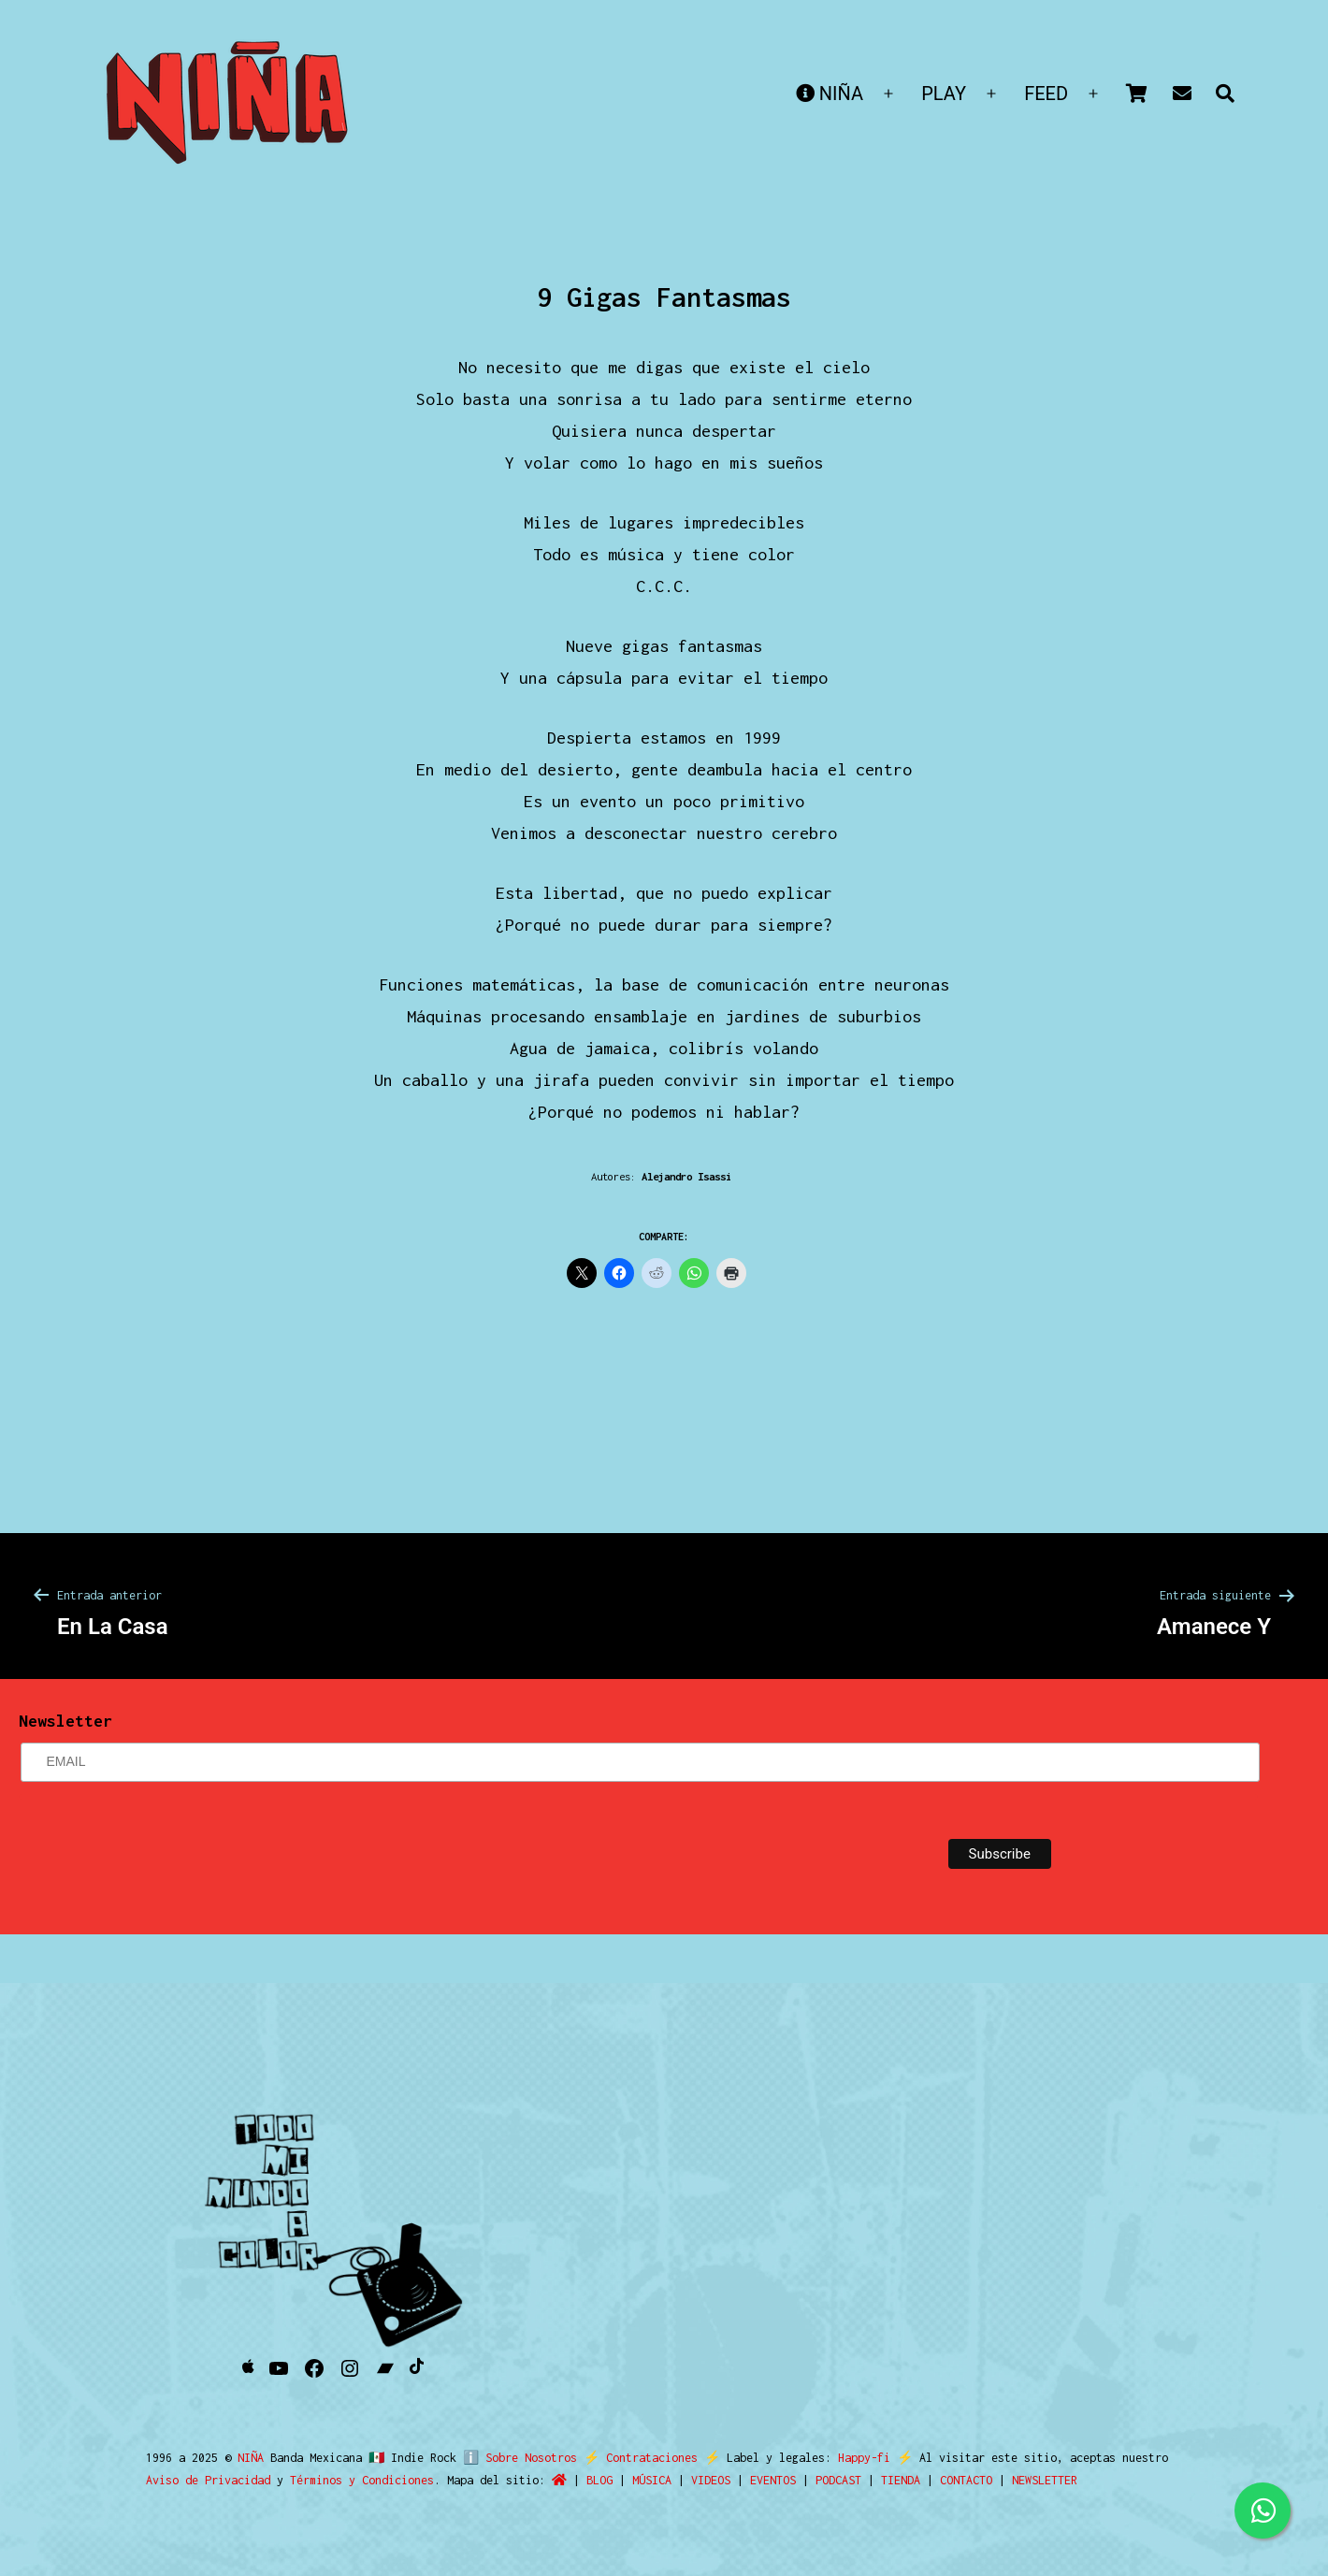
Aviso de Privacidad (208, 2480)
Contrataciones (644, 2458)
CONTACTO (966, 2480)
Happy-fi (856, 2458)
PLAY (943, 93)
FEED (1046, 93)
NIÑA (829, 93)
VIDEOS (710, 2480)
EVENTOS (773, 2480)
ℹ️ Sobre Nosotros (516, 2458)
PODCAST (838, 2480)
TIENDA (900, 2480)
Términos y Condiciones (362, 2480)
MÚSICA (651, 2480)
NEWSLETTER (1044, 2480)
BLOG (599, 2480)
